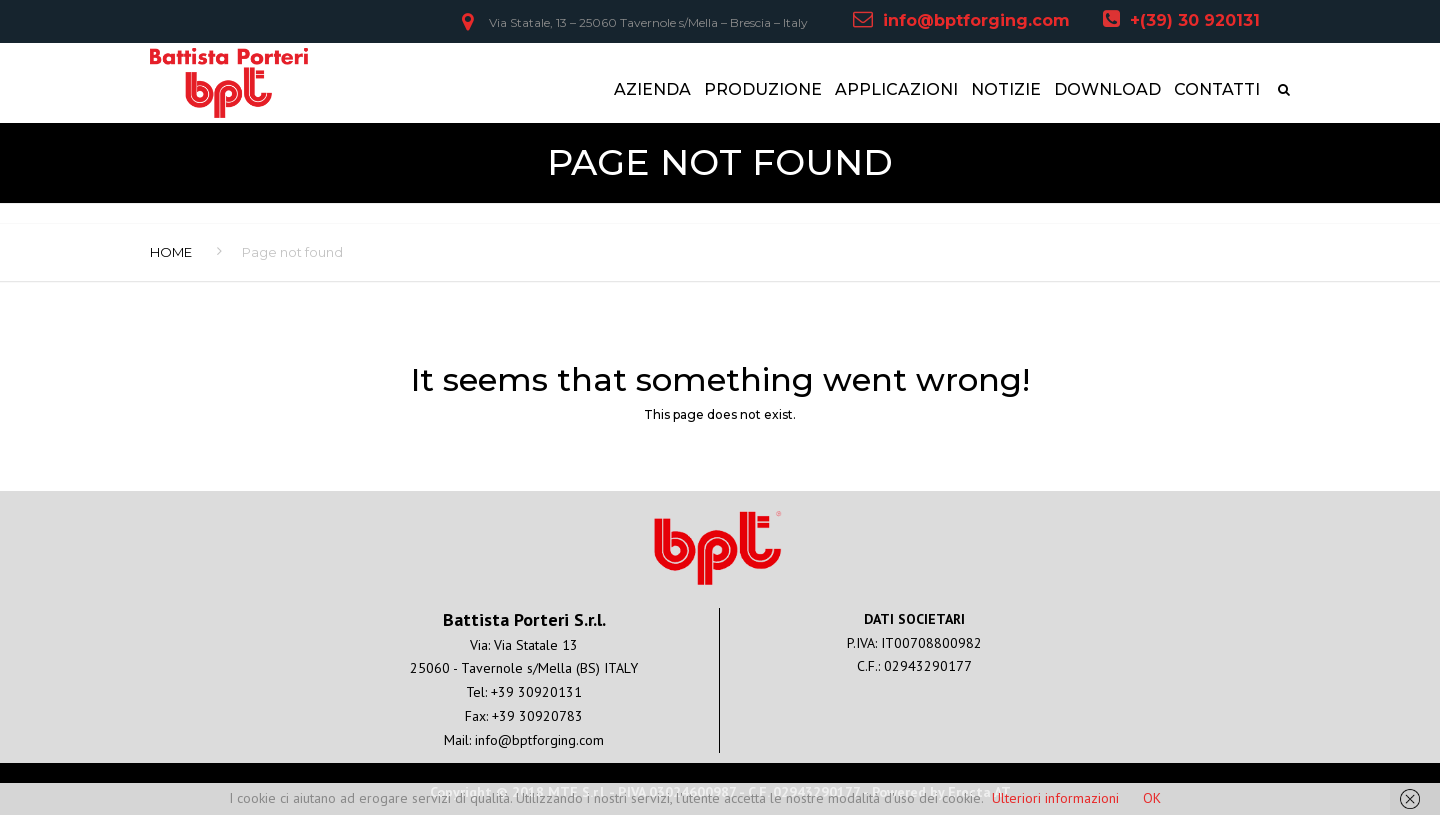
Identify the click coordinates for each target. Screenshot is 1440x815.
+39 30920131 (536, 692)
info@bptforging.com (976, 20)
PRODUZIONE (763, 89)
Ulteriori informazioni (1055, 798)
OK (1152, 798)
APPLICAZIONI (896, 89)
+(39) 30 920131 (1195, 20)
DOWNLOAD (1107, 89)
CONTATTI (1217, 89)
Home (171, 252)
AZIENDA (652, 89)
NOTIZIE (1006, 89)
